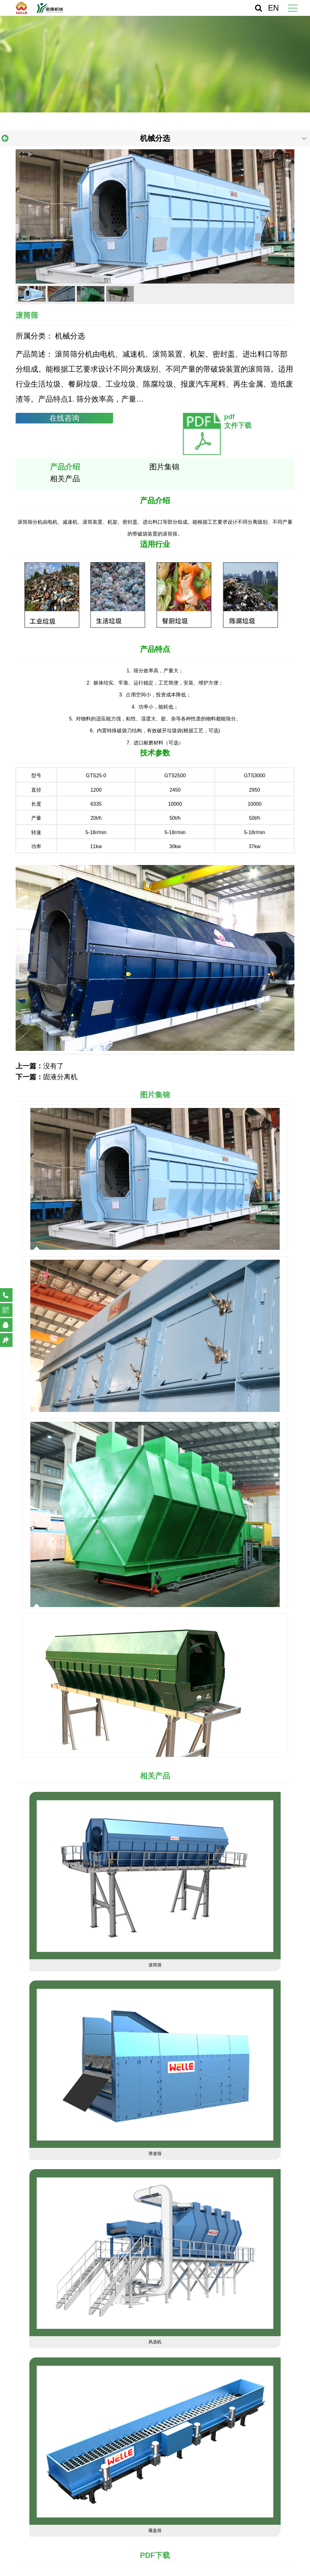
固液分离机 (60, 1077)
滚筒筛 (155, 1964)
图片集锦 (164, 466)
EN (273, 7)
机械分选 (155, 138)
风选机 (155, 2341)
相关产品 (65, 478)
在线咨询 (64, 418)
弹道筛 (155, 2153)
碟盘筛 (155, 2530)
